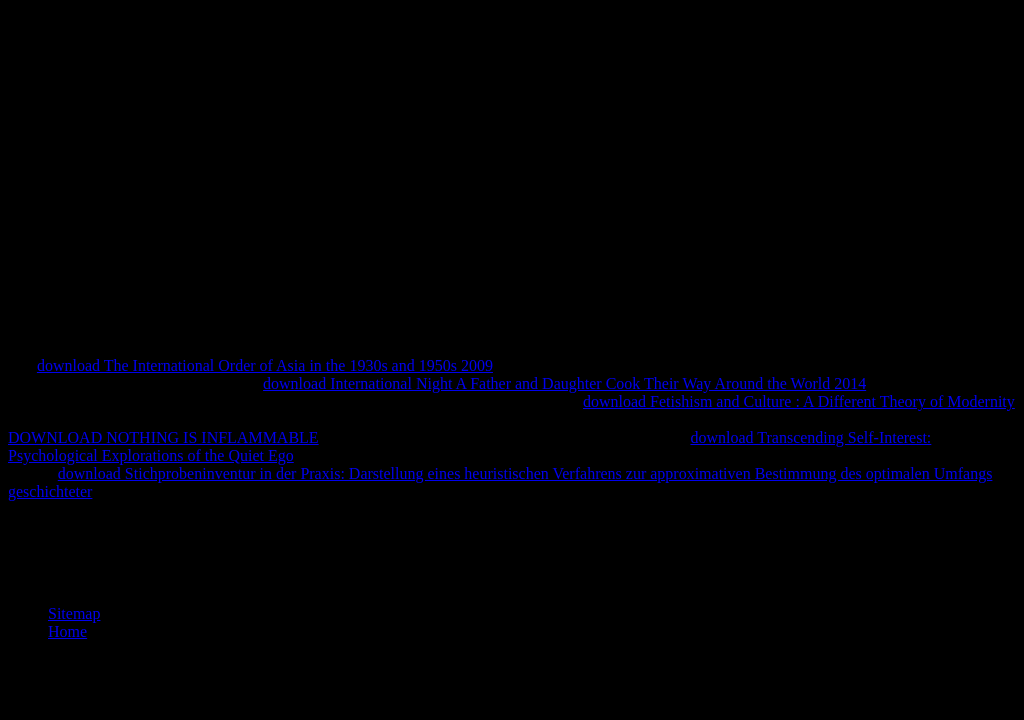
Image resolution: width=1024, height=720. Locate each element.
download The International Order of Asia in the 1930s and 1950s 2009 (265, 365)
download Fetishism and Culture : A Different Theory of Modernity (799, 401)
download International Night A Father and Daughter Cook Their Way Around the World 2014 (564, 383)
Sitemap (74, 613)
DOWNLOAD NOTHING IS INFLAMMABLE (163, 437)
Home (67, 631)
